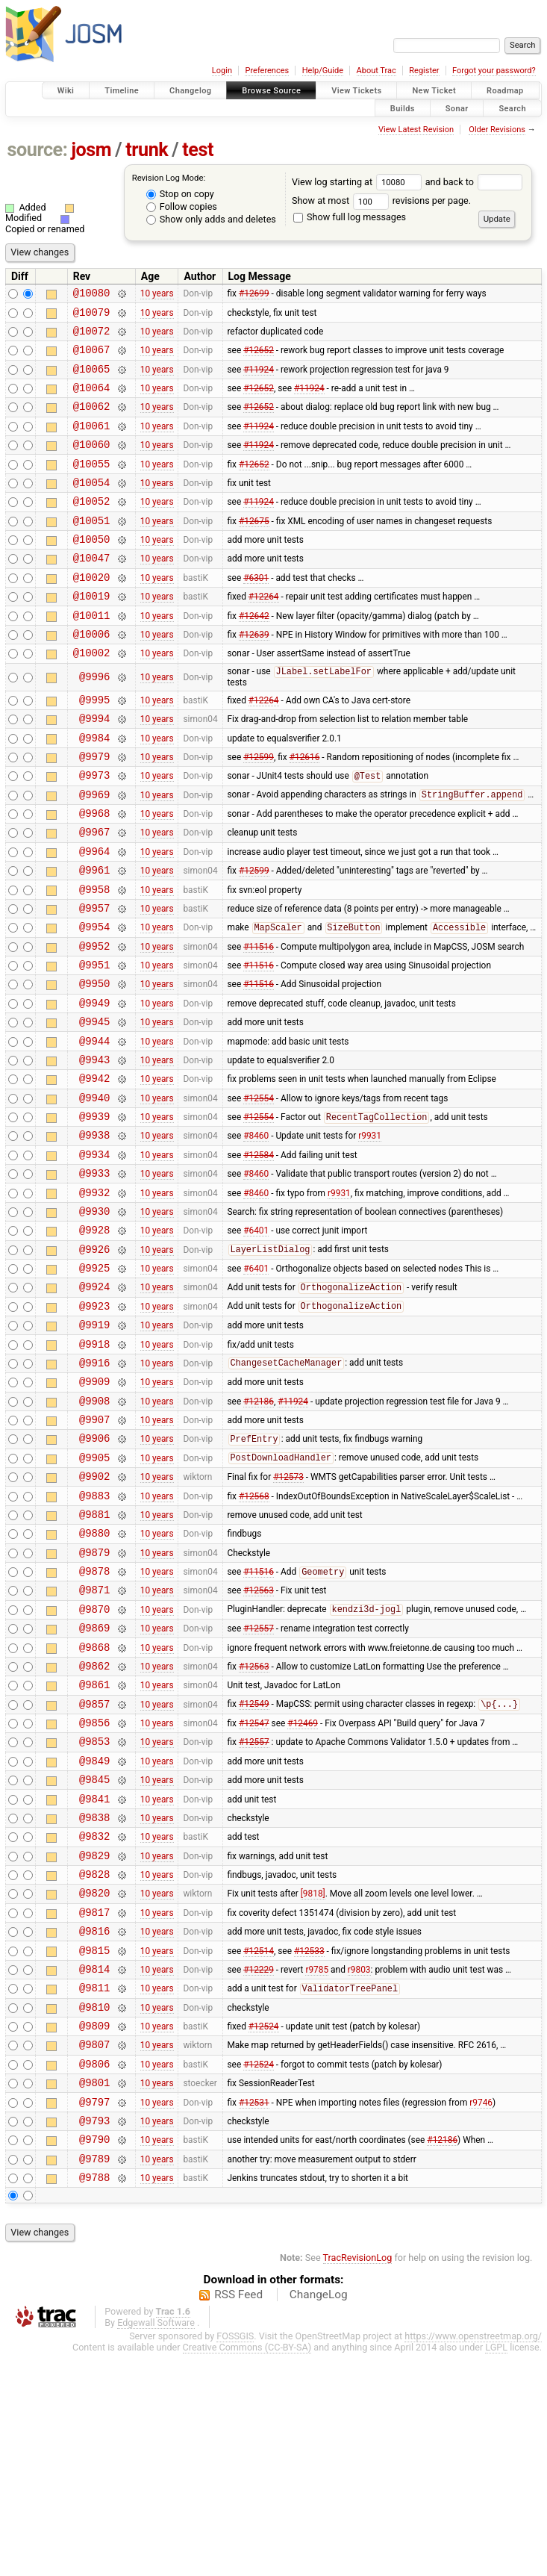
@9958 (94, 959)
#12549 (254, 1870)
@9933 (94, 1276)
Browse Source (271, 91)
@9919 (94, 1446)
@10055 (91, 486)
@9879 (94, 1700)
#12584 (258, 1255)
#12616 (305, 810)
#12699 (254, 295)
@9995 (94, 747)
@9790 (94, 2357)
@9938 (94, 1234)
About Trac (376, 70)
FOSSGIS (235, 2558)
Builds (402, 108)
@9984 (94, 790)
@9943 (94, 1149)
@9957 (94, 980)
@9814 (94, 2166)
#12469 (302, 1891)
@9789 (94, 2378)
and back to (474, 181)
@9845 (94, 1954)
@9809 (94, 2230)
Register (424, 70)
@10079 (91, 316)
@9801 (94, 2293)
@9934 (94, 1255)
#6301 (256, 612)
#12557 (258, 1785)
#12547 (254, 1891)
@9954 (94, 1001)
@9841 (94, 1976)
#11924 (258, 379)
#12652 (258, 358)
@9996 (94, 722)
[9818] (313, 2081)
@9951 (94, 1043)
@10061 (91, 443)
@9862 (94, 1827)
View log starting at (358, 181)
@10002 (91, 697)
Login (222, 70)
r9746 (481, 2314)
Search (512, 108)
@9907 (94, 1552)
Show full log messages (349, 217)
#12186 (258, 1530)
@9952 (94, 1022)
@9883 (94, 1637)
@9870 (94, 1764)
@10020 (91, 613)
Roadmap (505, 91)
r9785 (316, 2166)
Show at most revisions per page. (381, 200)
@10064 (91, 400)
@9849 (94, 1933)
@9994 (94, 768)
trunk (146, 150)
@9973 (94, 831)
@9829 (94, 2039)
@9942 (94, 1170)
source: (37, 150)
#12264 (264, 634)
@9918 (94, 1467)
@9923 (94, 1425)
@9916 (94, 1488)
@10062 (91, 421)
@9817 (94, 2103)
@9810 (94, 2209)
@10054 (91, 507)
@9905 (94, 1594)
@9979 (94, 810)
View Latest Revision (416, 129)
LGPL (496, 2569)
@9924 (94, 1403)
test (197, 150)
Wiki (66, 91)
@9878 (94, 1721)
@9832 (94, 2018)
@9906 (94, 1573)
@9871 (94, 1742)
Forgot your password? (494, 70)
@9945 (94, 1107)
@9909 (94, 1509)
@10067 (91, 358)
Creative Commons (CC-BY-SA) (247, 2569)
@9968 (94, 874)
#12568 (254, 1636)
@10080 (91, 294)
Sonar (457, 108)
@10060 (91, 464)
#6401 (256, 1340)
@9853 (94, 1912)
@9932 (94, 1298)
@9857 (94, 1870)
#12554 (258, 1191)
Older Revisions (497, 129)
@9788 (94, 2399)
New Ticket (434, 91)
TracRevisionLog (358, 2480)
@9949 (94, 1086)
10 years (157, 295)
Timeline (121, 91)
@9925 (94, 1382)
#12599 (258, 810)
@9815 (94, 2145)
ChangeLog (319, 2517)
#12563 (258, 1742)
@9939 (94, 1213)
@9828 (94, 2060)
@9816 (94, 2124)
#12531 (254, 2314)
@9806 (94, 2272)
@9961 (94, 937)
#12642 (254, 655)
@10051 (91, 549)
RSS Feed (238, 2517)
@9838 (94, 1997)
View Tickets (356, 91)
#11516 (258, 1022)
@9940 (94, 1192)
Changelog (190, 91)
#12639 (254, 676)
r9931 (369, 1234)
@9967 (94, 895)
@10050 (91, 570)
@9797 (94, 2315)
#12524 (264, 2230)
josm (91, 150)
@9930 (94, 1319)
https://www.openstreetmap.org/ (473, 2558)
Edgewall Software (156, 2545)
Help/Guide (322, 70)
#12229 (258, 2166)
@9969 (94, 853)
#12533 (309, 2145)
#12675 (254, 549)
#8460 (256, 1234)
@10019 (91, 633)
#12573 (288, 1616)
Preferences (267, 70)
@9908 (94, 1531)
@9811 (94, 2187)
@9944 (94, 1128)
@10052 (91, 527)
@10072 (91, 337)
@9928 (94, 1340)
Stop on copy (180, 193)
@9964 (94, 916)
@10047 (91, 591)
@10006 (91, 676)
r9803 (359, 2166)
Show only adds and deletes (211, 219)
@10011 (91, 655)
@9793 (94, 2336)
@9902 (94, 1615)
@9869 (94, 1785)
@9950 (94, 1064)
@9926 (94, 1361)
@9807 (94, 2251)
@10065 (91, 380)
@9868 (94, 1806)
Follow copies (181, 206)
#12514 (258, 2145)
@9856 (94, 1891)
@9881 (94, 1658)
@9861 (94, 1848)
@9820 (94, 2081)
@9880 (94, 1679)
